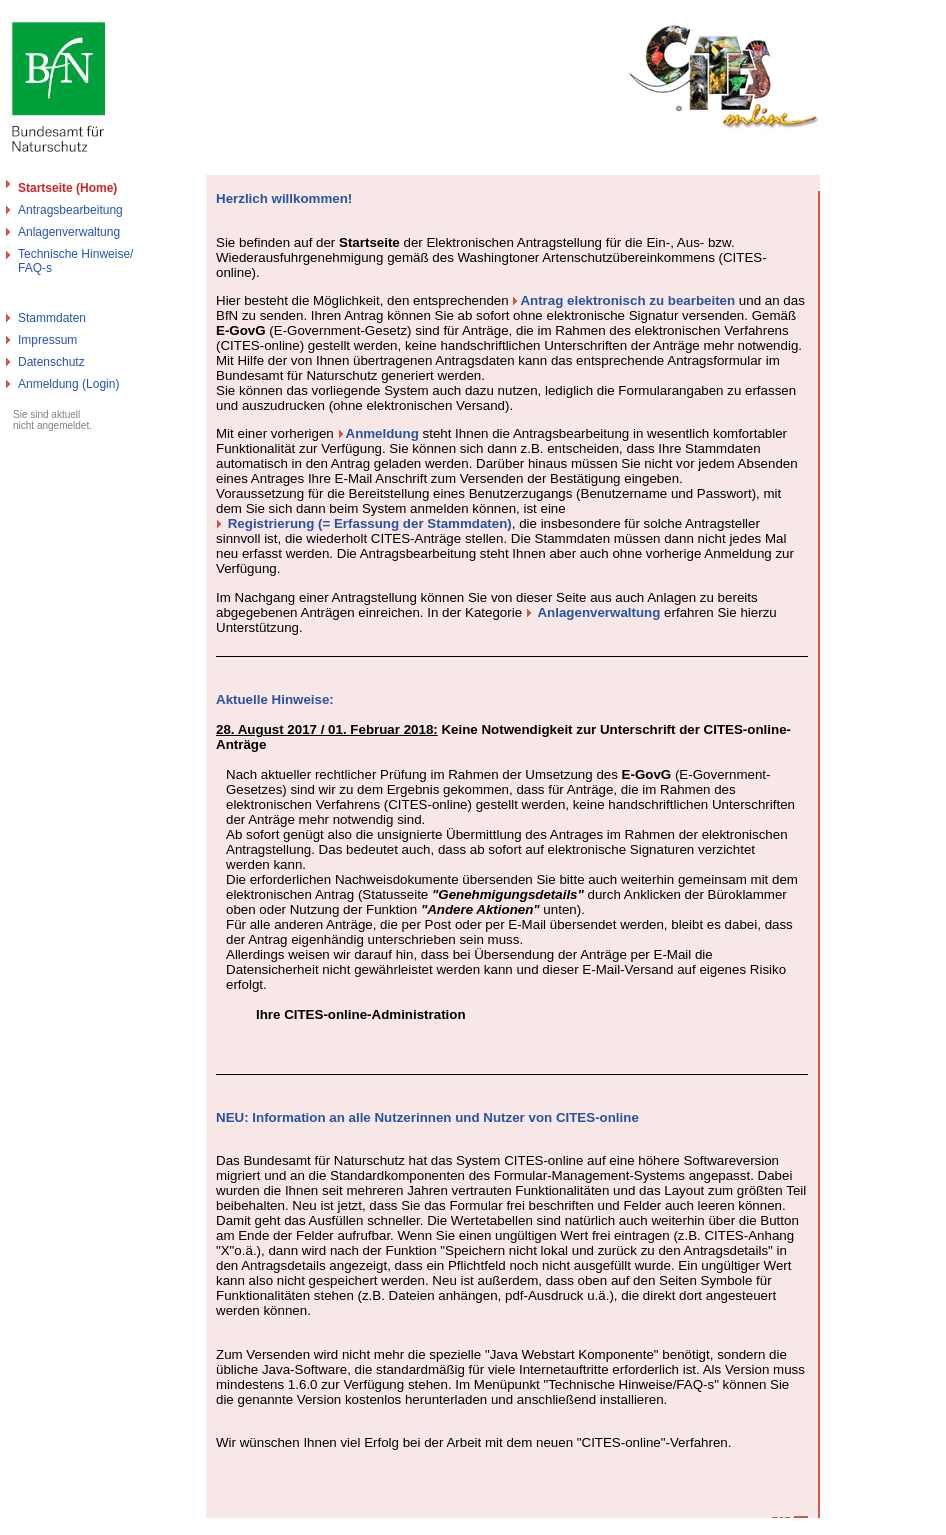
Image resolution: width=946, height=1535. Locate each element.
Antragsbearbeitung (70, 210)
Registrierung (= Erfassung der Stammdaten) (370, 523)
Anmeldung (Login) (68, 384)
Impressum (47, 340)
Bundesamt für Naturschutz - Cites (92, 1527)
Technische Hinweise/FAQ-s (75, 261)
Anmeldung (382, 433)
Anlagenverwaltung (69, 232)
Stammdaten (52, 318)
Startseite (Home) (67, 188)
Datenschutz (51, 362)
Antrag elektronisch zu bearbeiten (627, 300)
